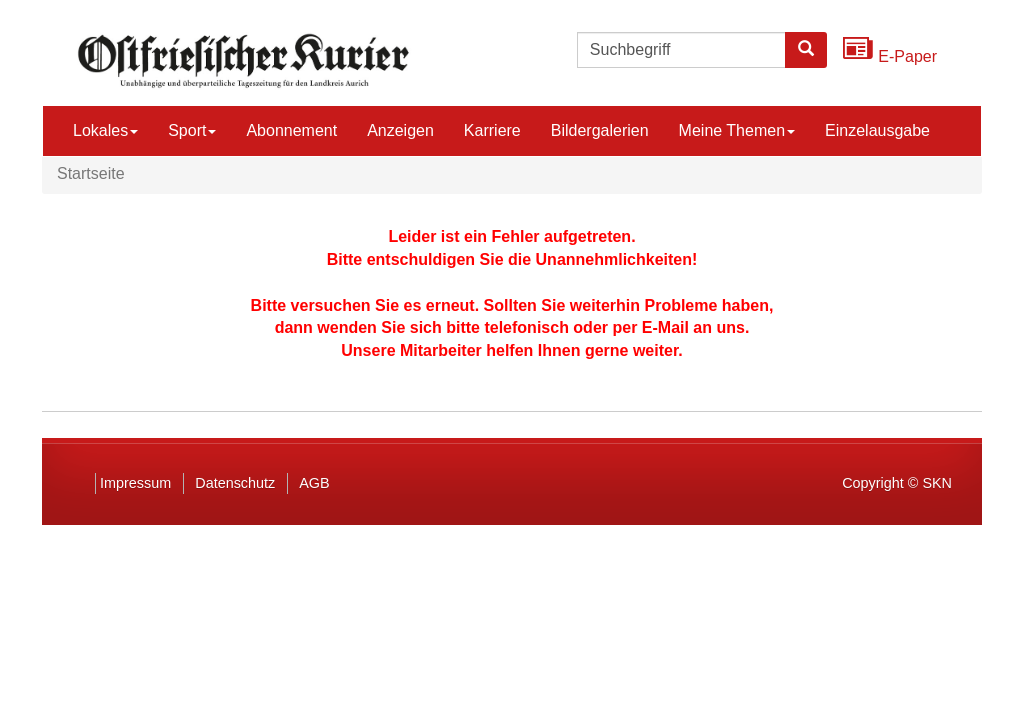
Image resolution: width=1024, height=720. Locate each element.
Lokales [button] (105, 130)
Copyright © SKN (897, 483)
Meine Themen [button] (737, 130)
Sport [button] (192, 130)
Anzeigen (400, 130)
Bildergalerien (600, 130)
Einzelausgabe (877, 130)
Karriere (492, 130)
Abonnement (291, 130)
